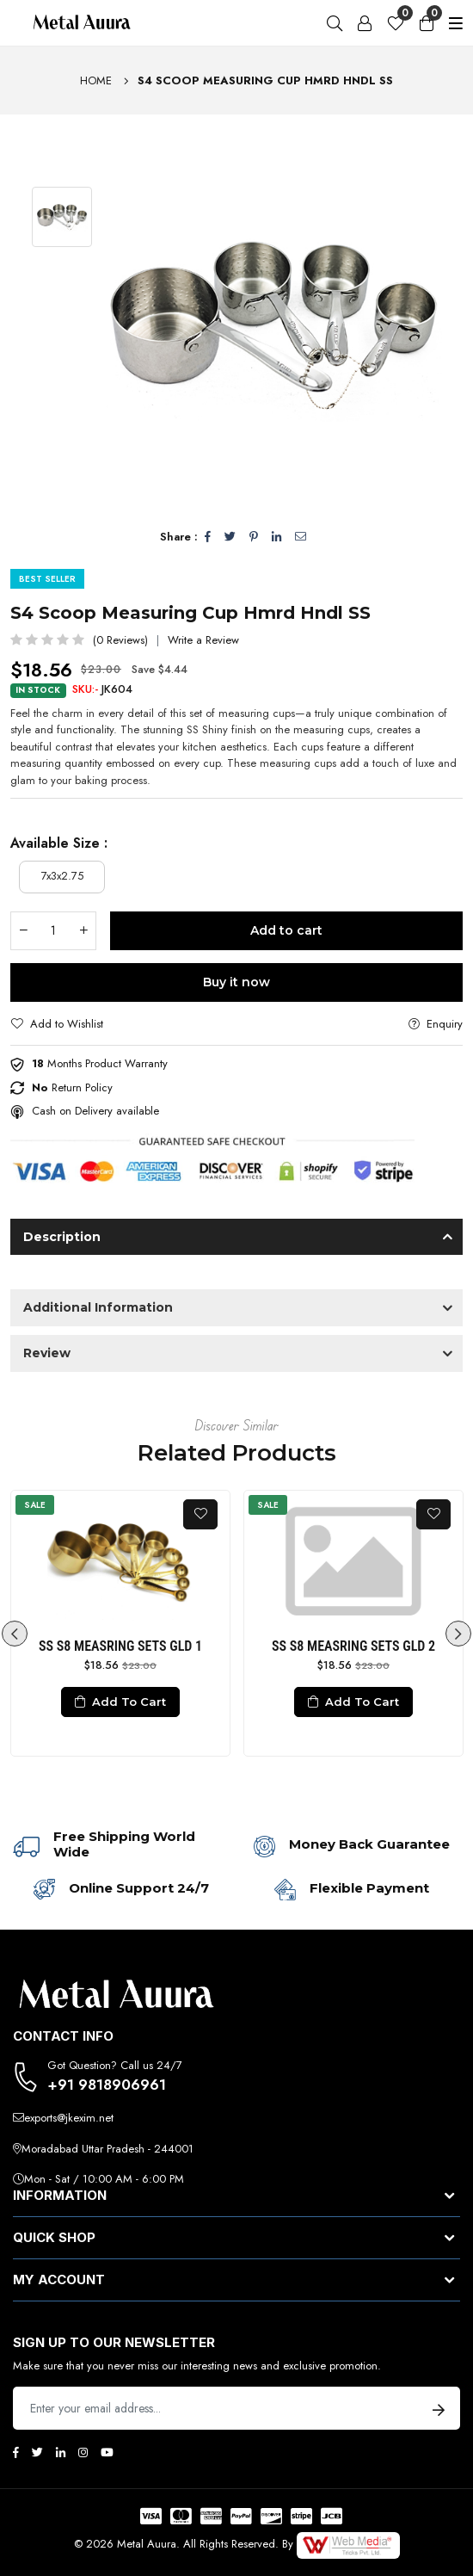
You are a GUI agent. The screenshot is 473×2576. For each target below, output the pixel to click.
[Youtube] (107, 2452)
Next (458, 1633)
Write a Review (203, 640)
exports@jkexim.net (69, 2118)
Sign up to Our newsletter (114, 2343)
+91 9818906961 (106, 2084)
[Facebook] (16, 2452)
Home (96, 80)
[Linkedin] (60, 2452)
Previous (15, 1633)
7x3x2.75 (62, 876)
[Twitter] (37, 2452)
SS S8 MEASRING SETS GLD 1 (120, 1646)
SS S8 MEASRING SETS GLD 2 (353, 1646)
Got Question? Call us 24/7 (114, 2065)
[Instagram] (83, 2452)
